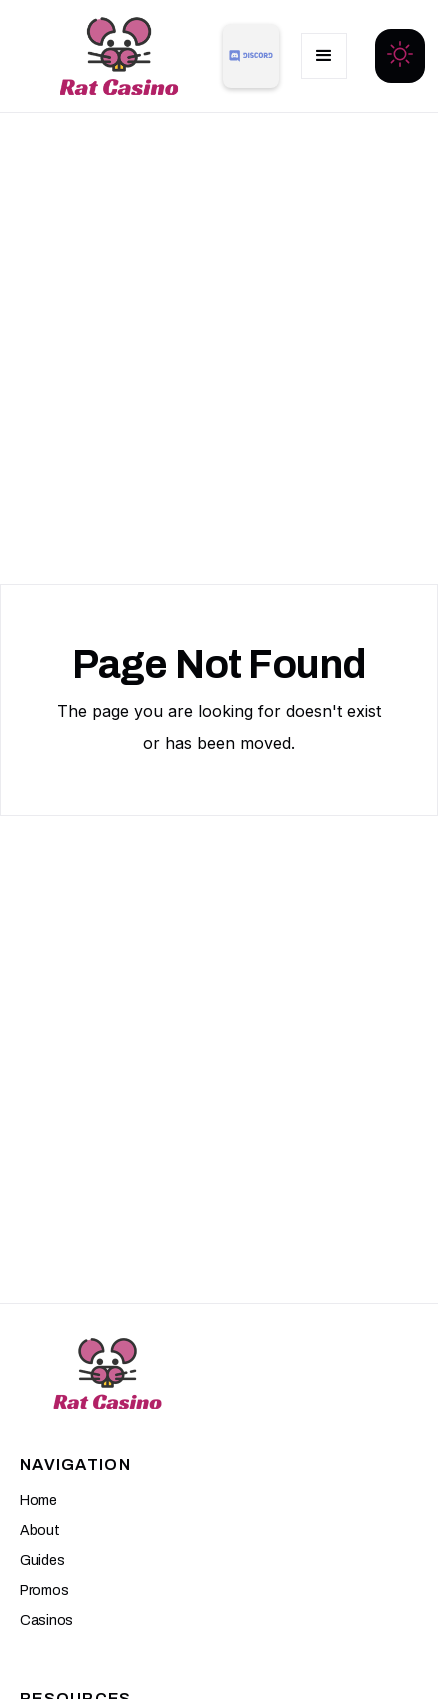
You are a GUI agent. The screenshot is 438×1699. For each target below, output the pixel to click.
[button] (324, 56)
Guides (42, 1560)
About (40, 1530)
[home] (114, 56)
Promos (44, 1590)
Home (38, 1500)
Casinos (46, 1620)
